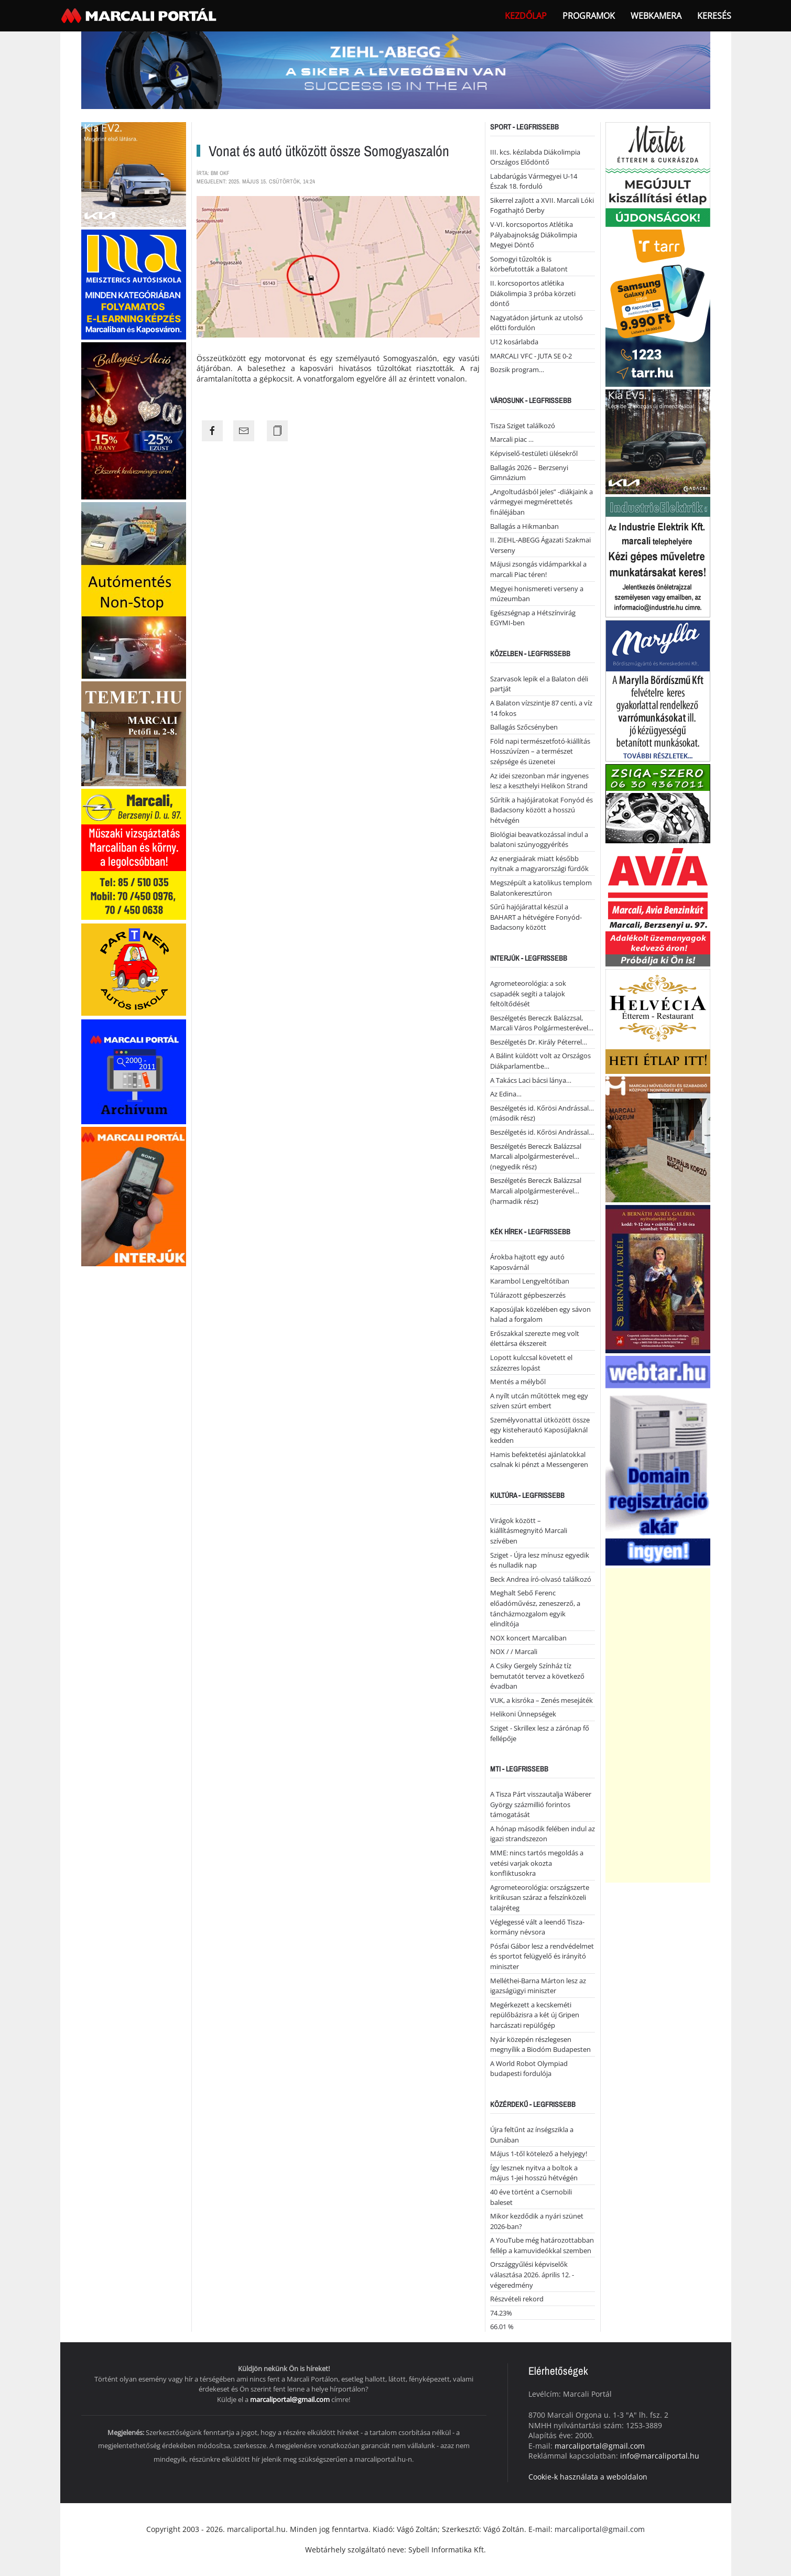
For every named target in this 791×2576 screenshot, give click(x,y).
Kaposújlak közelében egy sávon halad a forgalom (540, 1314)
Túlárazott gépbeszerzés (528, 1295)
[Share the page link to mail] (243, 431)
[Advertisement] (657, 1725)
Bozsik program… (517, 369)
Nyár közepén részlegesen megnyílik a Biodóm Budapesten (540, 2045)
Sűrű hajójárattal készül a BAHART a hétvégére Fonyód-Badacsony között (536, 917)
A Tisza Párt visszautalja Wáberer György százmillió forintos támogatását (540, 1804)
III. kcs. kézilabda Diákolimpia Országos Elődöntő (535, 157)
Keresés (714, 15)
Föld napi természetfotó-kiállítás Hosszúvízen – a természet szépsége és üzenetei (540, 751)
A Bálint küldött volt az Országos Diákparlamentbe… (540, 1061)
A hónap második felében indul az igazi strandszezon (542, 1834)
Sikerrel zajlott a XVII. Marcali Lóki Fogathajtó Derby (542, 205)
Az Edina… (506, 1094)
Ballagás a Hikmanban (524, 526)
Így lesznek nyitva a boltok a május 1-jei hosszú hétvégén (534, 2173)
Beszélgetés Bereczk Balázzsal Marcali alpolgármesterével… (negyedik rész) (535, 1156)
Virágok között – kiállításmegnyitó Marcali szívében (528, 1531)
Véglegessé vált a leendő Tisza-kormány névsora (537, 1927)
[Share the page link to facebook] (212, 431)
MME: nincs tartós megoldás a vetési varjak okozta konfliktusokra (536, 1863)
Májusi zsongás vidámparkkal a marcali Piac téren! (538, 569)
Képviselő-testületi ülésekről (534, 453)
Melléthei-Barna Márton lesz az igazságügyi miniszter (538, 1986)
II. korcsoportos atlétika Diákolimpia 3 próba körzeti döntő (533, 293)
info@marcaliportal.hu (659, 2456)
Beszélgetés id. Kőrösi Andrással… (542, 1132)
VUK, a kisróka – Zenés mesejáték (541, 1700)
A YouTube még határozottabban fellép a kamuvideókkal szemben (542, 2245)
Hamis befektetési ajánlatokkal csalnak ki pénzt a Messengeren (539, 1460)
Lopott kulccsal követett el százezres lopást (531, 1363)
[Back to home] (140, 15)
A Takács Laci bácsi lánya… (530, 1080)
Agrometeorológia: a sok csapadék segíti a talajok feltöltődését (528, 993)
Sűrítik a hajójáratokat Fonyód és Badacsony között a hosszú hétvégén (541, 810)
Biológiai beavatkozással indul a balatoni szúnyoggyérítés (539, 840)
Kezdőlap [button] (526, 15)
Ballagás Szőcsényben (524, 727)
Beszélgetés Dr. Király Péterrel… (538, 1042)
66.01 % (502, 2326)
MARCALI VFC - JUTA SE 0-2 (531, 356)
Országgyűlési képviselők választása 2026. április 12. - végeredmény (532, 2274)
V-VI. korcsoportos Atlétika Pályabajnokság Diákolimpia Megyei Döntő (533, 234)
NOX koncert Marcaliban (528, 1638)
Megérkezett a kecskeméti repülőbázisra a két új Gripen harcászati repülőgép (534, 2015)
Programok (588, 15)
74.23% (501, 2313)
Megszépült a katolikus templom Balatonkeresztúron (541, 888)
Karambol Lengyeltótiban (529, 1281)
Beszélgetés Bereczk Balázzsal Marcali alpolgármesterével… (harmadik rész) (535, 1190)
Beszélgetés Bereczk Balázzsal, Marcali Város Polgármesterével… (541, 1023)
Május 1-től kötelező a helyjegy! (538, 2153)
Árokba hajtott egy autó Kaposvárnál (527, 1262)
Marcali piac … (512, 439)
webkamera (656, 15)
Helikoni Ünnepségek (523, 1714)
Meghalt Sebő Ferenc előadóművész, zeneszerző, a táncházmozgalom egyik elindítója (535, 1608)
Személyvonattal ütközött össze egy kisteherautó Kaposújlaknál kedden (540, 1430)
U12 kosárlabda (514, 341)
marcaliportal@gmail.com (290, 2399)
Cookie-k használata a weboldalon (587, 2477)
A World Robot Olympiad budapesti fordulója (529, 2069)
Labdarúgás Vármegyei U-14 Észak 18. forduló (533, 181)
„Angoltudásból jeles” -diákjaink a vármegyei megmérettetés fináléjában (541, 502)
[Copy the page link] (277, 431)
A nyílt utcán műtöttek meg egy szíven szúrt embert (539, 1401)
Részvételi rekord (517, 2298)
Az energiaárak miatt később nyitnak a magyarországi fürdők (539, 864)
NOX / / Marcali (513, 1651)
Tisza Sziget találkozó (522, 425)
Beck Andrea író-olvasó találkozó (540, 1579)
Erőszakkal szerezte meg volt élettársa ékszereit (534, 1339)
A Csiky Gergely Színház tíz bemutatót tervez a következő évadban (537, 1676)
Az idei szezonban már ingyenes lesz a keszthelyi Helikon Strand (539, 781)
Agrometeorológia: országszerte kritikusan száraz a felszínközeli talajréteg (539, 1897)
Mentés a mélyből (518, 1381)
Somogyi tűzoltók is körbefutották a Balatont (529, 264)
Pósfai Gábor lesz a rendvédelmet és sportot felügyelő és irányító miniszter (542, 1956)
